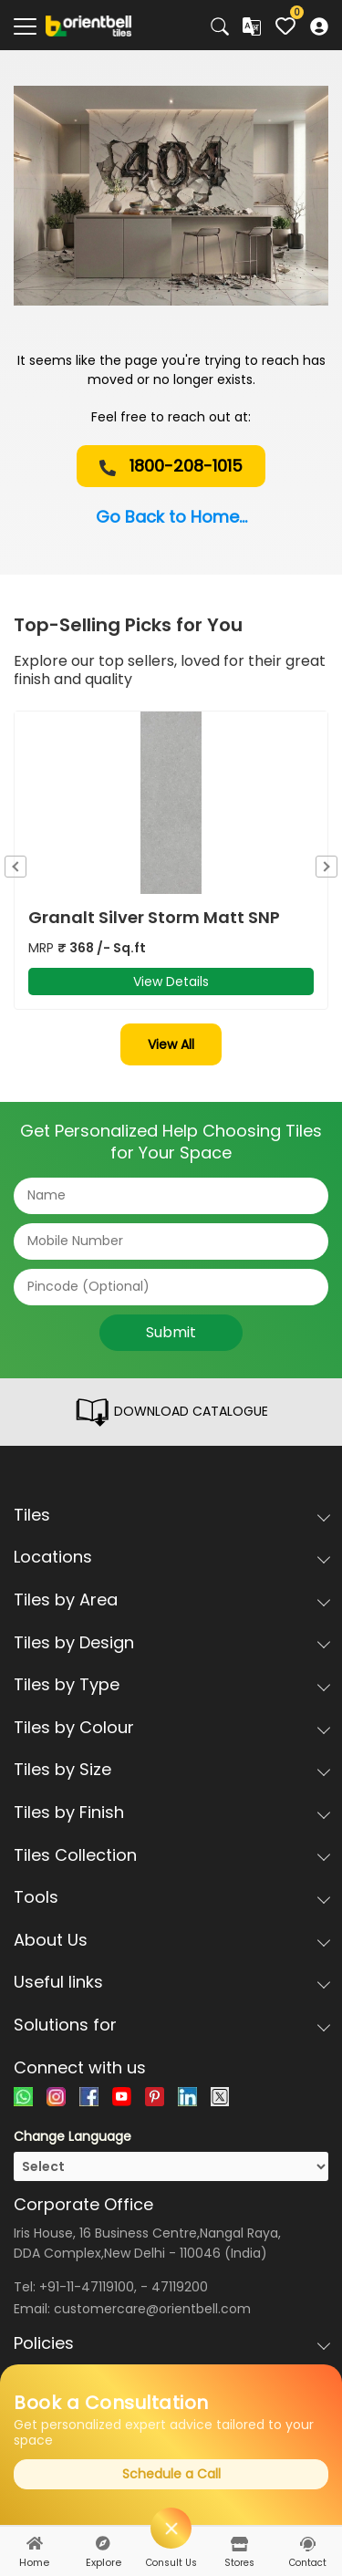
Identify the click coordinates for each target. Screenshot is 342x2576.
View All (171, 1044)
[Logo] (89, 25)
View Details (171, 981)
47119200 (179, 2287)
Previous (15, 867)
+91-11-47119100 (86, 2287)
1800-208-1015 (171, 465)
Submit (171, 1332)
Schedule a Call (171, 2474)
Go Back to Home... (171, 516)
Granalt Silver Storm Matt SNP (154, 918)
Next (326, 867)
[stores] (239, 2544)
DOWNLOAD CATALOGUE (171, 1412)
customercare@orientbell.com (152, 2309)
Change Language (72, 2136)
